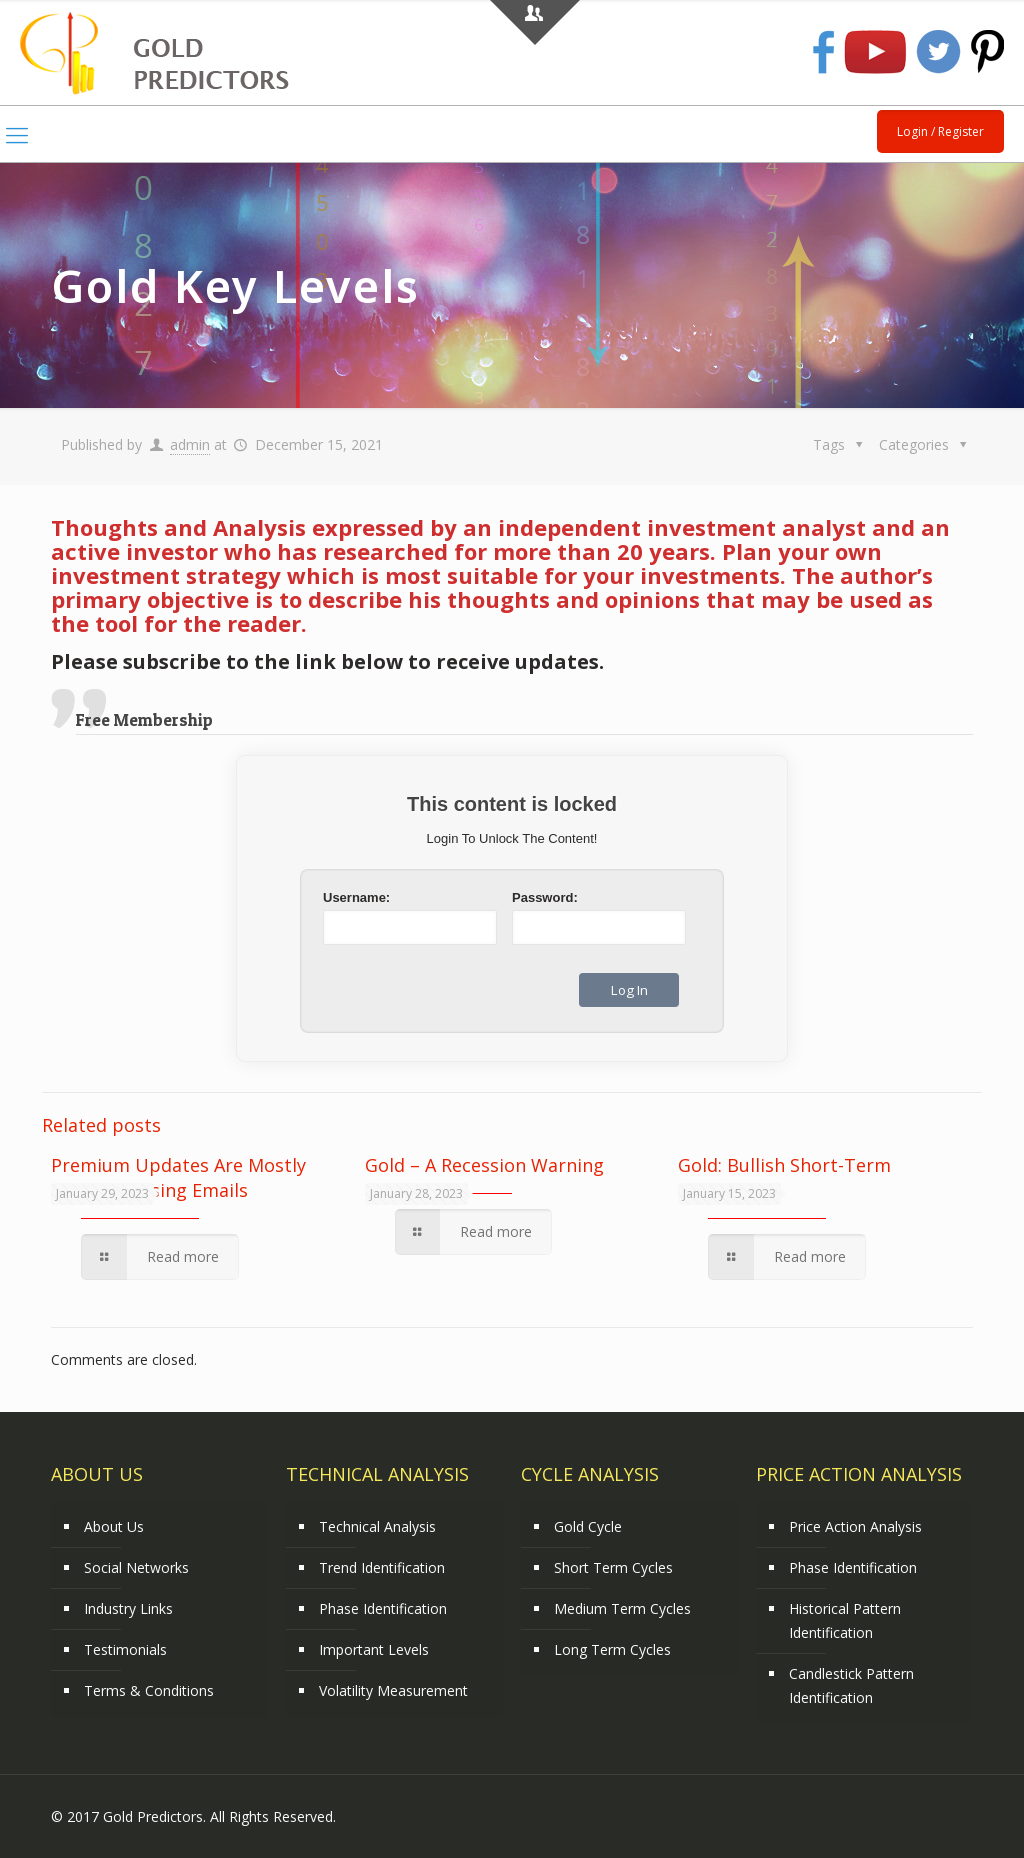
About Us (114, 1526)
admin (190, 444)
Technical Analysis (377, 1526)
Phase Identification (383, 1608)
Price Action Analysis (855, 1526)
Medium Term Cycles (622, 1608)
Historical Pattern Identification (845, 1620)
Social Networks (136, 1567)
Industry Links (128, 1608)
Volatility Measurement (393, 1690)
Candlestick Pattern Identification (851, 1685)
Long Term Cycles (612, 1649)
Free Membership (144, 719)
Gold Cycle (588, 1526)
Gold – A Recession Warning (484, 1165)
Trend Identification (382, 1567)
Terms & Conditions (149, 1690)
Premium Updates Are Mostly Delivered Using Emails (178, 1177)
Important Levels (374, 1649)
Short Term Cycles (613, 1567)
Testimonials (125, 1649)
